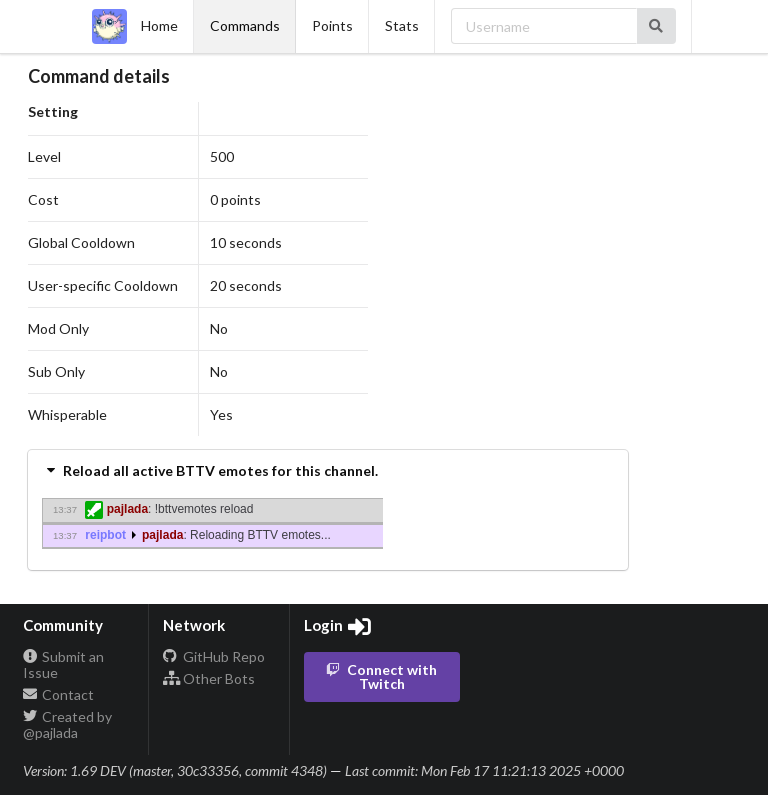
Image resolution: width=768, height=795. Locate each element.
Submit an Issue (64, 665)
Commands (245, 25)
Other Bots (209, 678)
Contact (59, 694)
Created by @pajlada (68, 724)
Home (135, 26)
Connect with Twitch (380, 676)
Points (332, 25)
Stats (402, 25)
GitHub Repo (214, 657)
